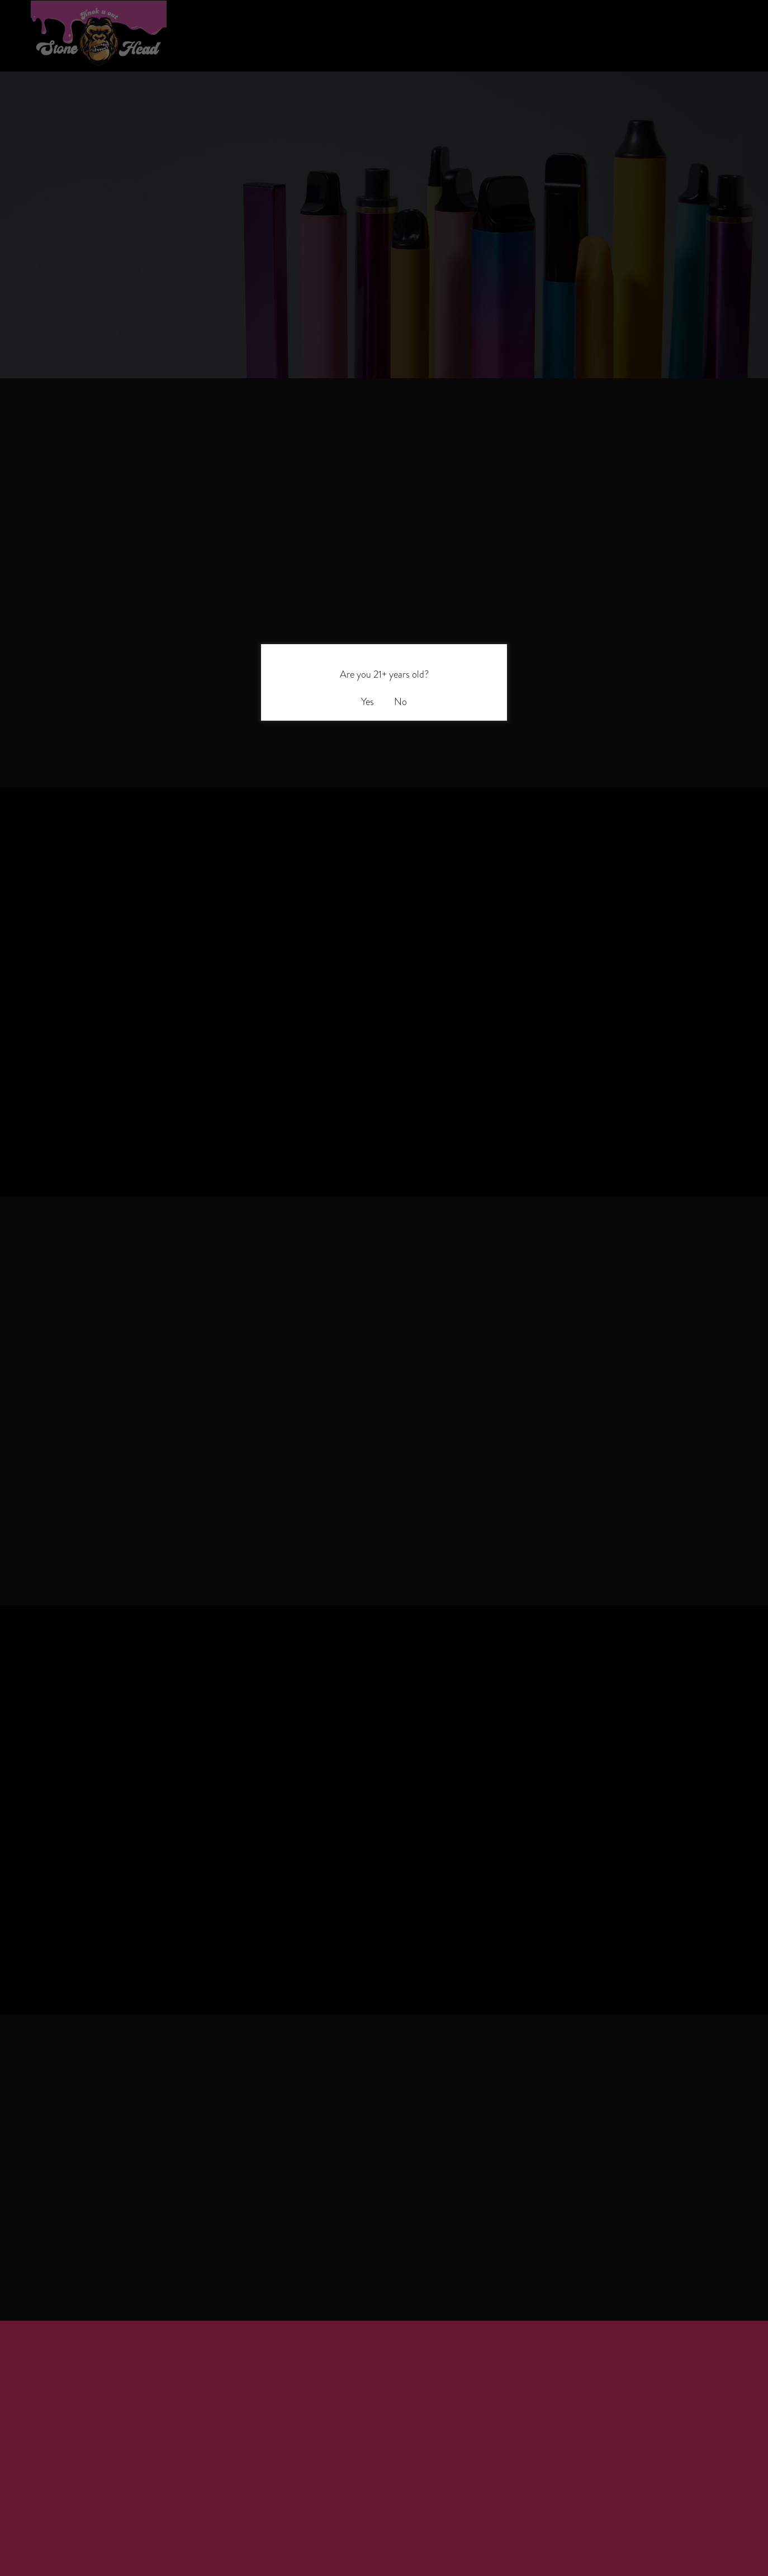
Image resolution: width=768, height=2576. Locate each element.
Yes (367, 701)
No (400, 701)
